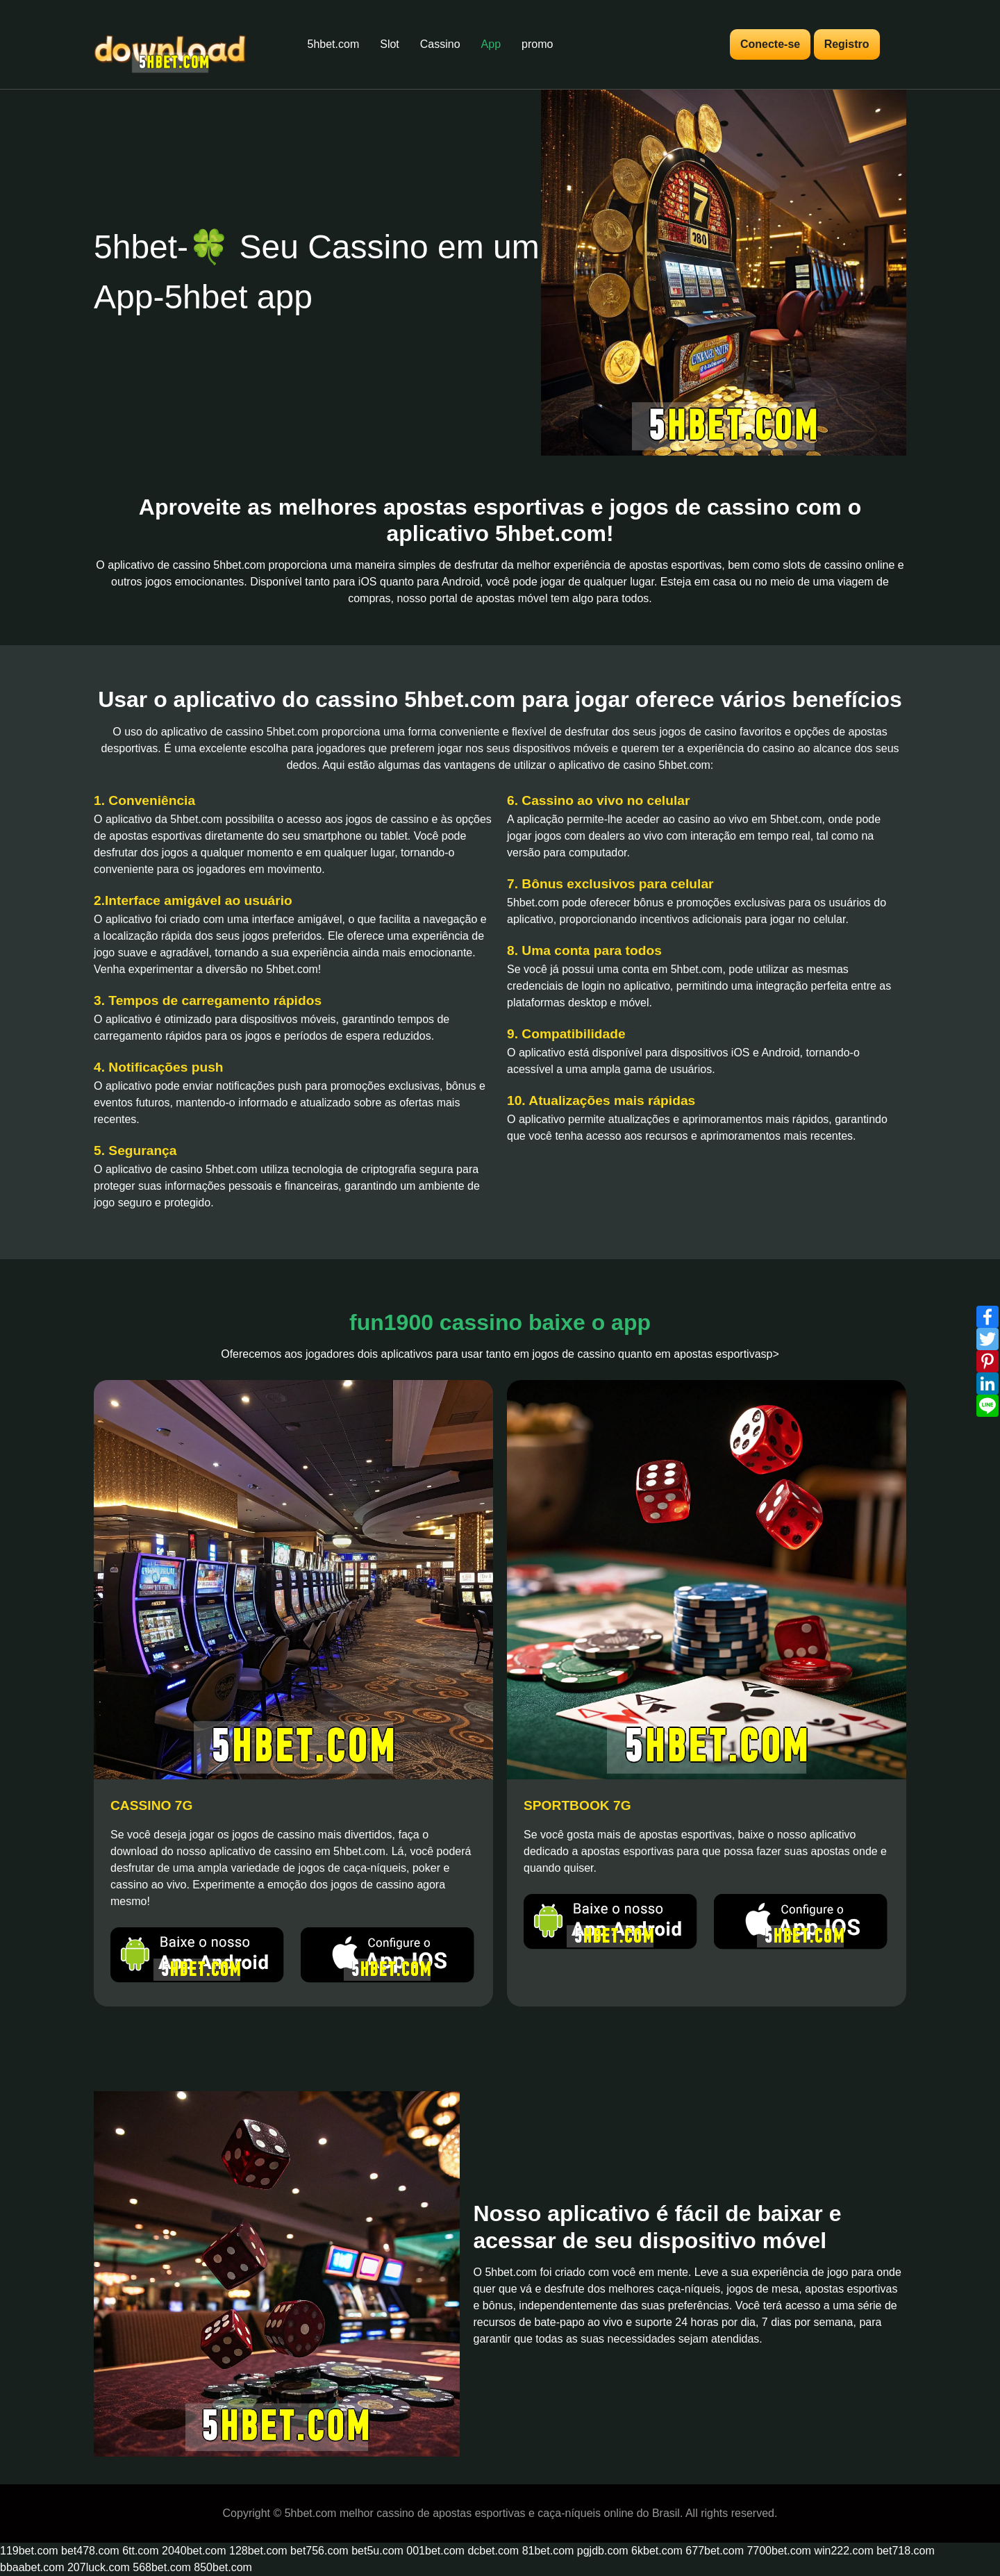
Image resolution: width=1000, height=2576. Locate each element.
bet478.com (90, 2551)
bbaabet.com (32, 2567)
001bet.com (435, 2551)
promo (537, 44)
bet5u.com (377, 2551)
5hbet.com (334, 44)
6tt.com (140, 2551)
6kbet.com (657, 2551)
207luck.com (98, 2567)
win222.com (843, 2551)
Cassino (440, 44)
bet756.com (319, 2551)
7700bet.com (779, 2551)
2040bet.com (194, 2551)
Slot (389, 44)
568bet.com (162, 2567)
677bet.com (714, 2551)
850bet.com (223, 2567)
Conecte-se (770, 44)
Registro (846, 44)
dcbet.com (493, 2551)
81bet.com (548, 2551)
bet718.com (905, 2551)
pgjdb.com (602, 2551)
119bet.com (29, 2551)
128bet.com (258, 2551)
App (491, 44)
